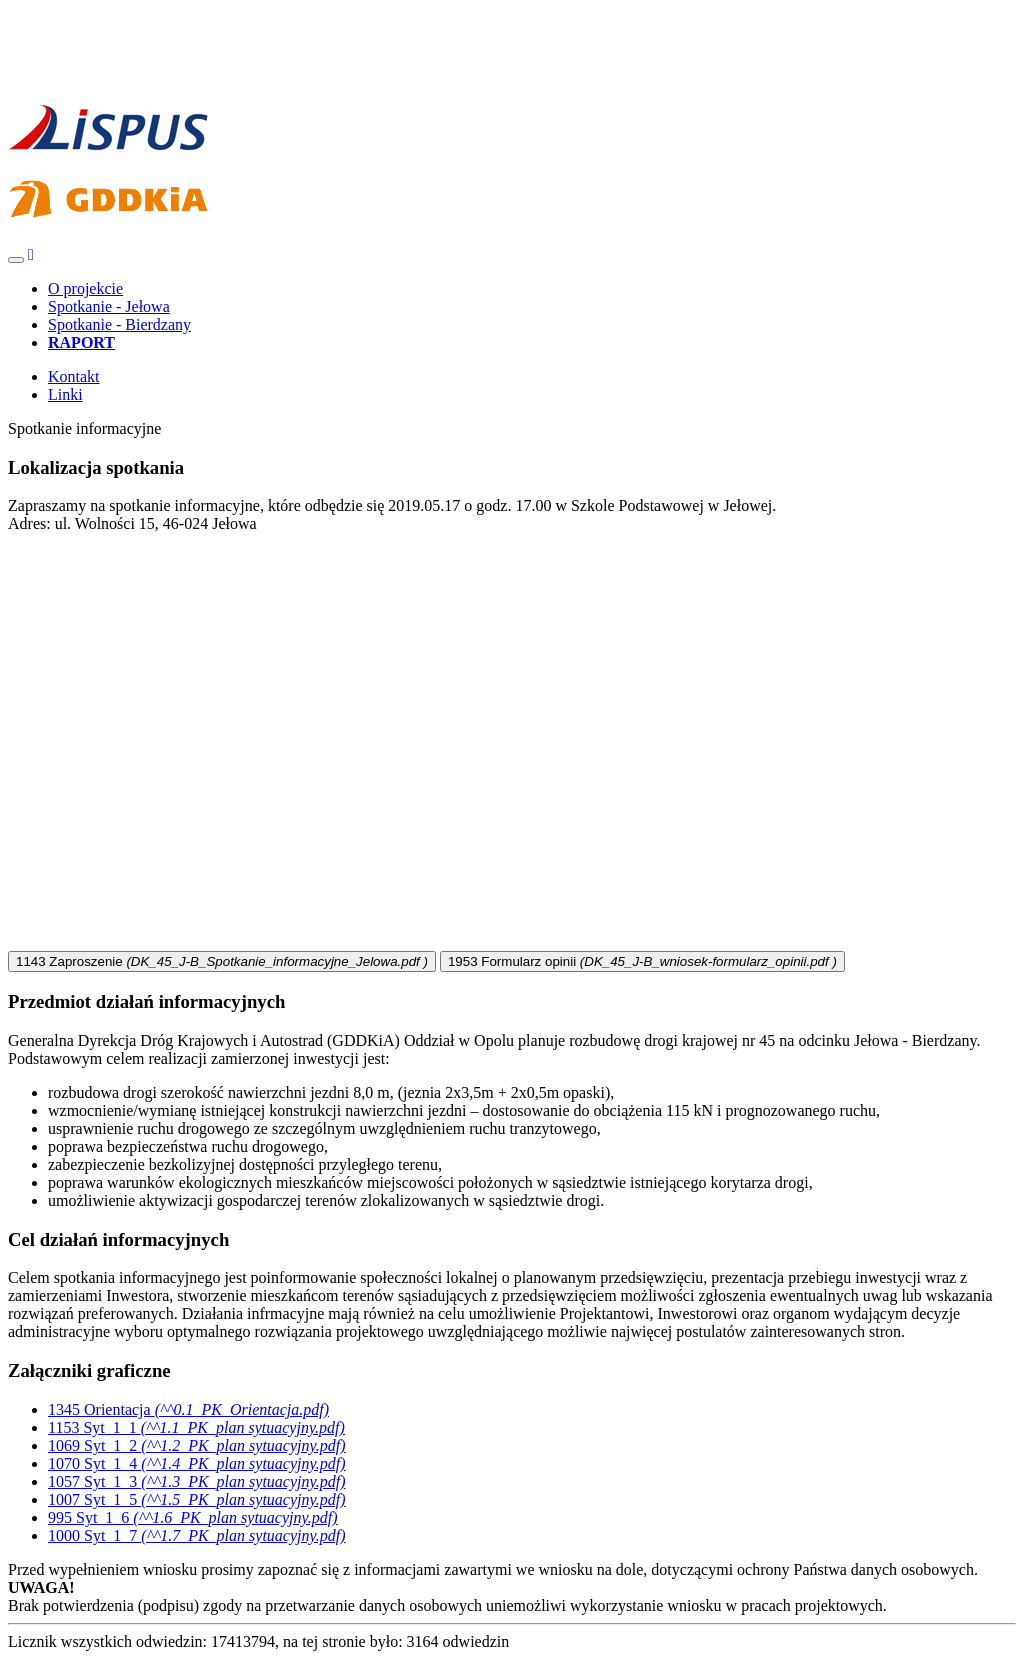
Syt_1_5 (196, 1499)
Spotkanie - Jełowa (109, 306)
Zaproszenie (222, 961)
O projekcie (85, 288)
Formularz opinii (642, 961)
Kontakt (74, 376)
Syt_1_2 (196, 1445)
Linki (65, 394)
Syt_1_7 (196, 1535)
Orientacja (188, 1409)
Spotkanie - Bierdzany (119, 324)
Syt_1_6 (192, 1517)
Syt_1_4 (196, 1463)
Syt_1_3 (196, 1481)
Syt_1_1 (196, 1427)
